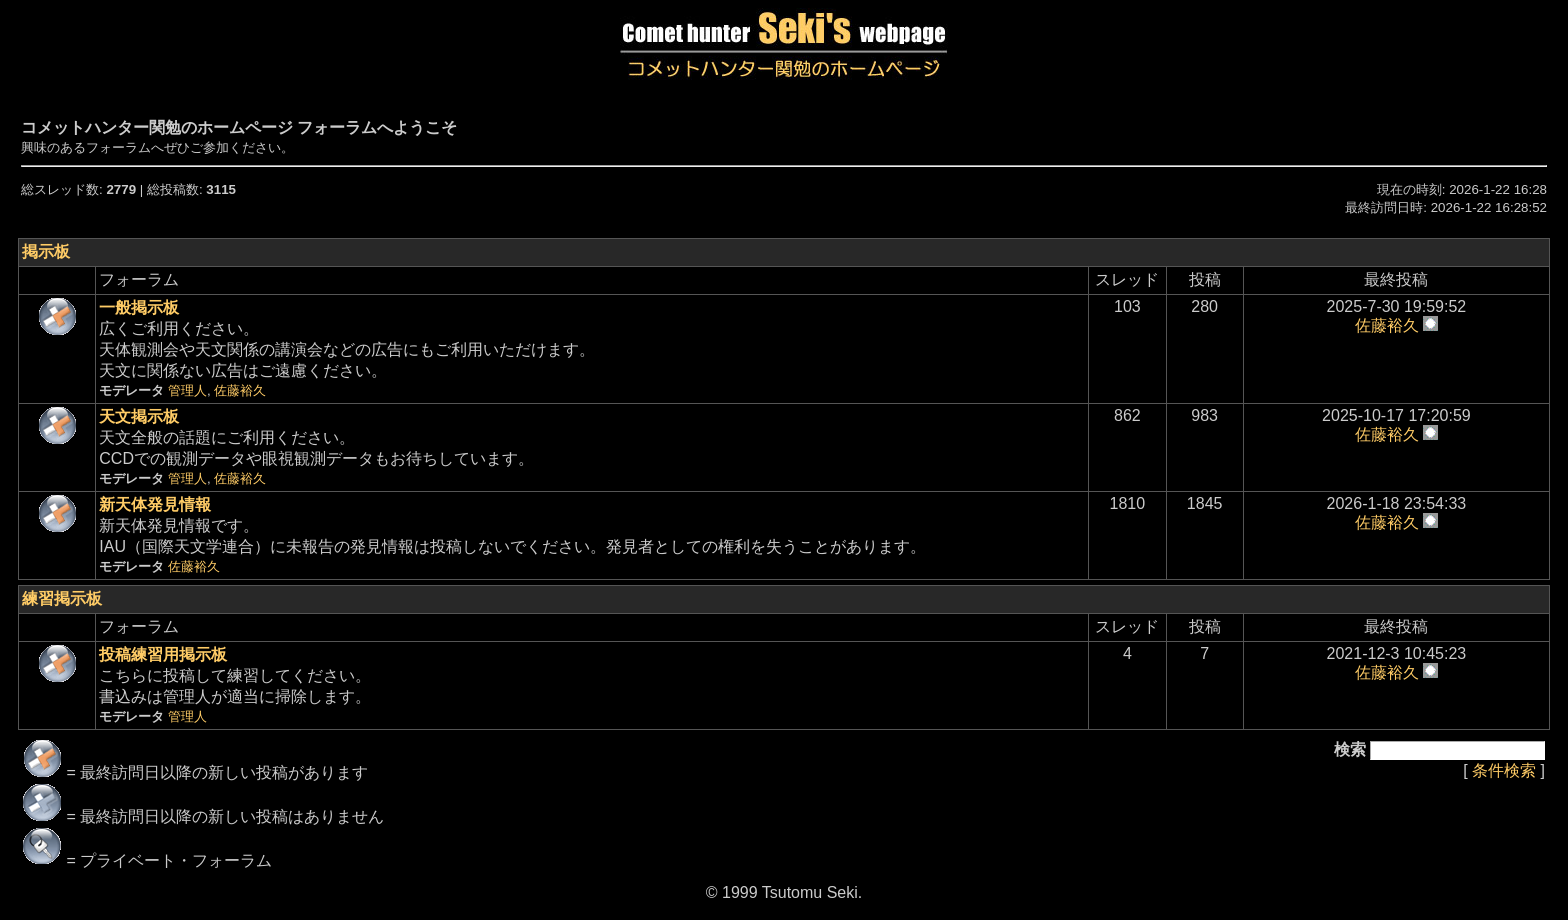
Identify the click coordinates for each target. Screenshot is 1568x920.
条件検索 (1504, 770)
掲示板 (46, 251)
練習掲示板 (62, 598)
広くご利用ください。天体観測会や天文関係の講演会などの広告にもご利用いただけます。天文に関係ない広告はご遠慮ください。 (347, 348)
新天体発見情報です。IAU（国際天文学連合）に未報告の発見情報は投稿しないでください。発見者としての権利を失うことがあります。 (512, 535)
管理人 (187, 390)
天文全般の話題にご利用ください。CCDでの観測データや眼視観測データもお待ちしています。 (316, 447)
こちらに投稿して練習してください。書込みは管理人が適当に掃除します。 (235, 685)
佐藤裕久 (240, 390)
